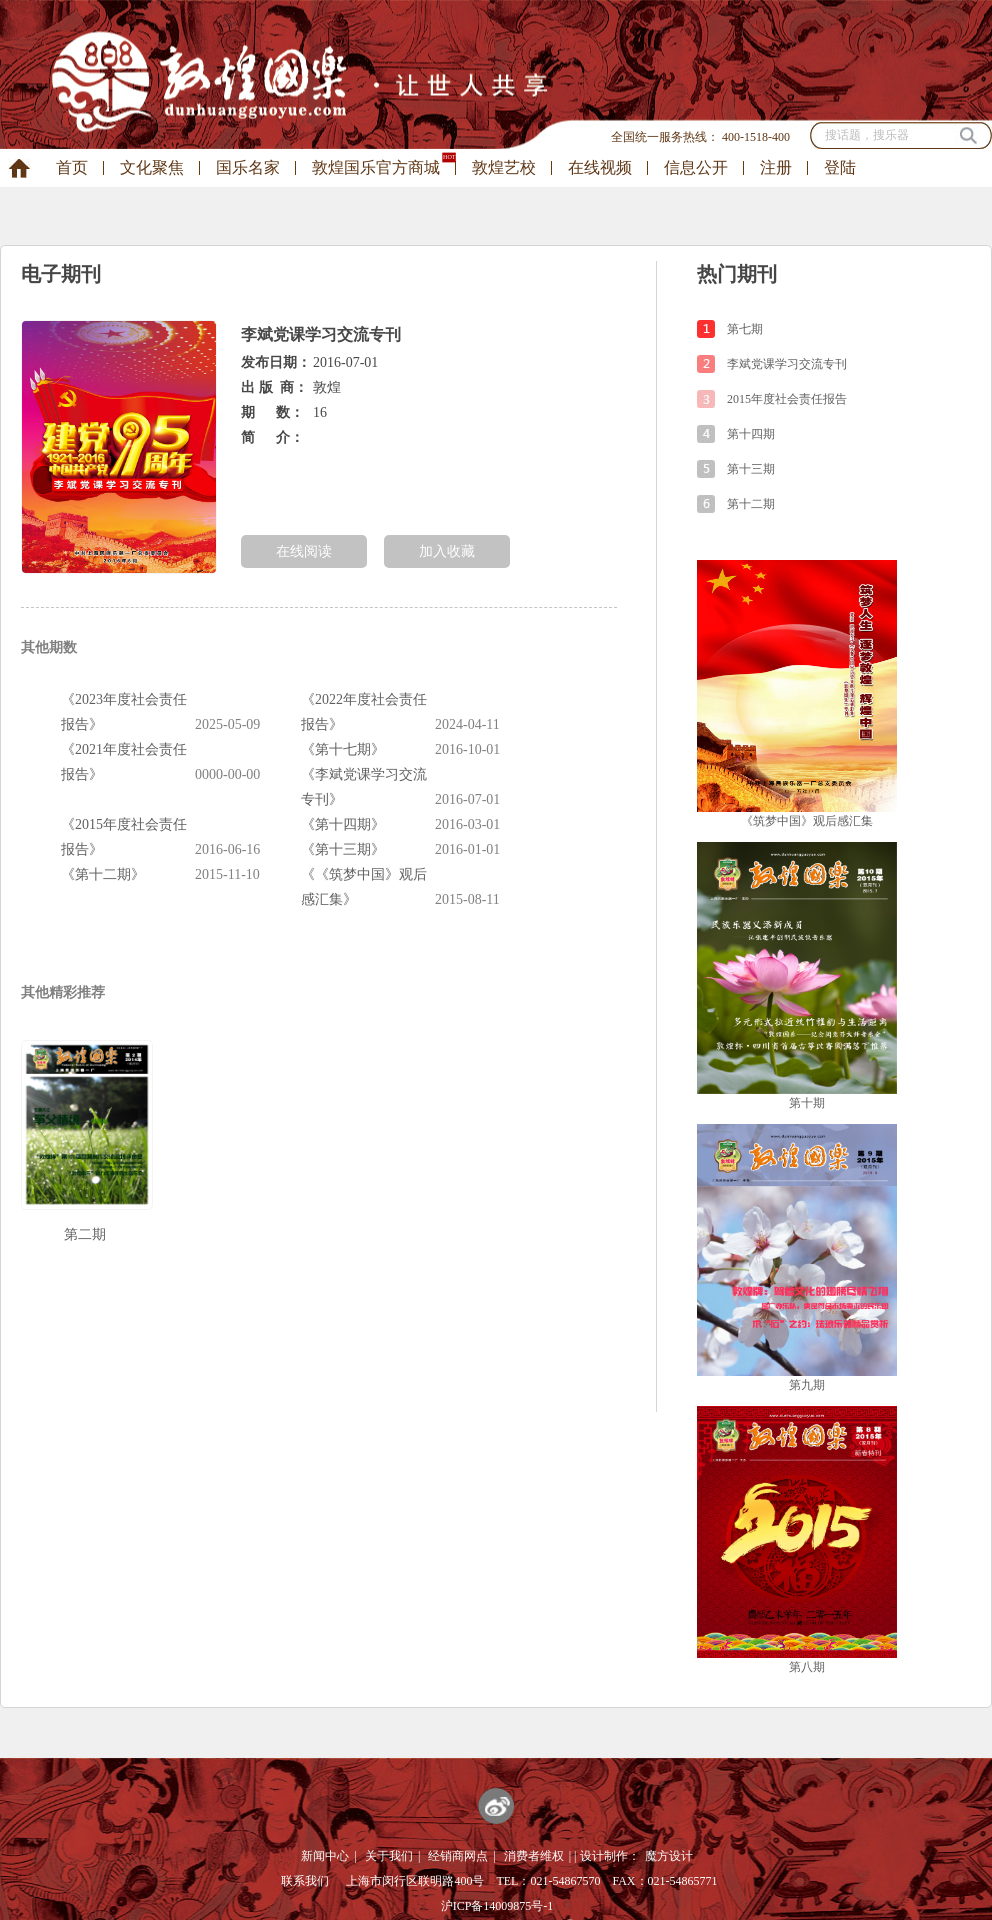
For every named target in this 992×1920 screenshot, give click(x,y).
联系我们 (305, 1881)
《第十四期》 (343, 824)
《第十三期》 (343, 849)
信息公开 (696, 167)
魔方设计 (669, 1856)
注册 (776, 167)
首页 (72, 167)
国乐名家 (248, 167)
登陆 (840, 167)
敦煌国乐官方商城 (376, 167)
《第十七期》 (343, 749)
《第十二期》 (103, 874)
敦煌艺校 (504, 167)
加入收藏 (447, 551)
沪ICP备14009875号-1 (497, 1906)
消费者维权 (534, 1856)
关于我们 (389, 1856)
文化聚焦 (152, 167)
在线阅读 (304, 551)
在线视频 (600, 167)
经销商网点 (458, 1856)
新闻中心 (325, 1856)
